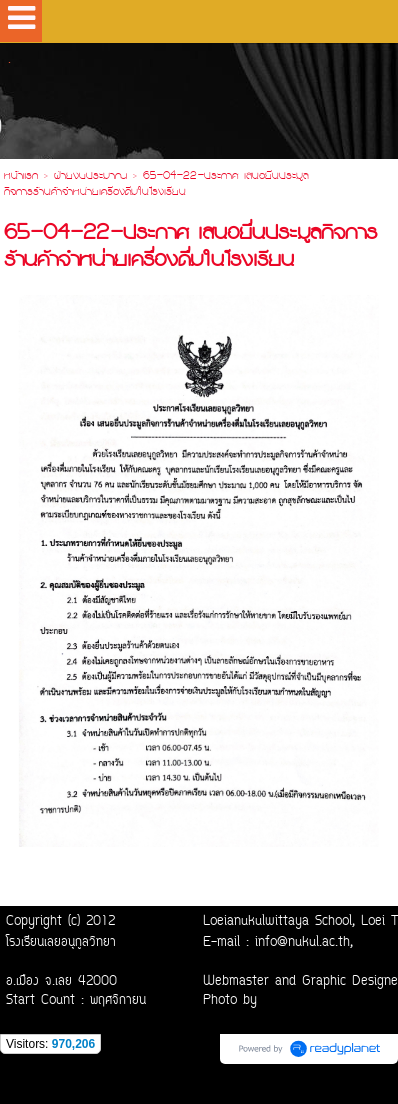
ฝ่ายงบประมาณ (90, 177)
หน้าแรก (21, 177)
